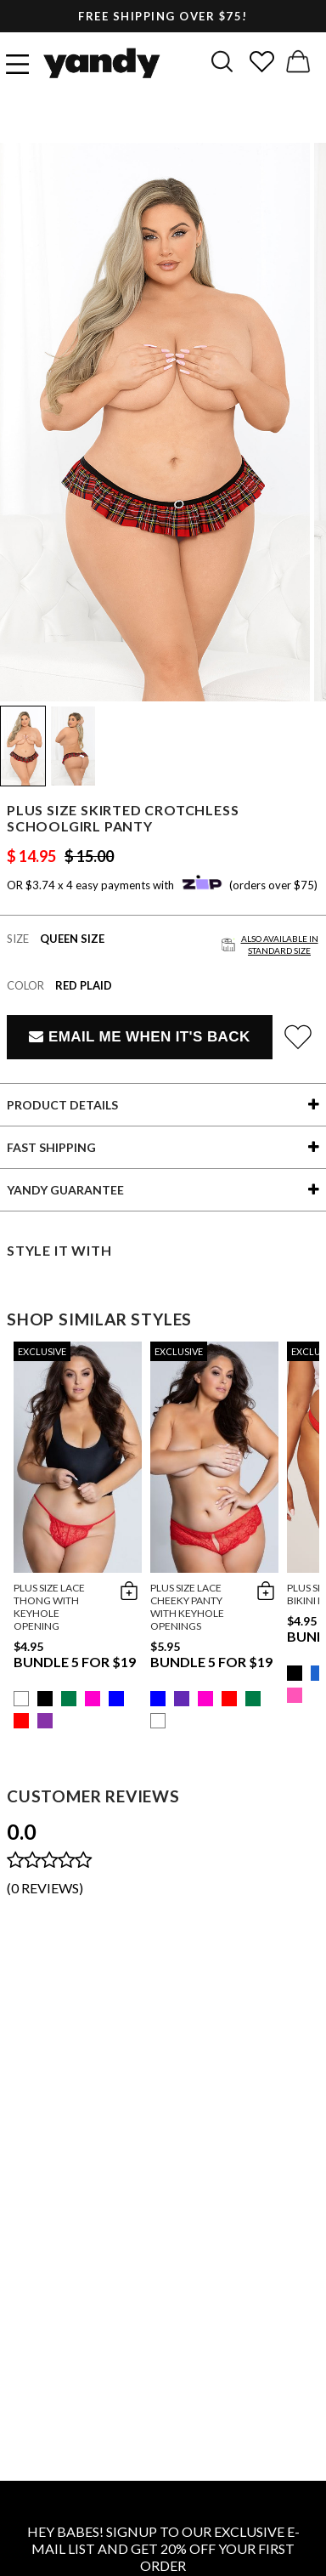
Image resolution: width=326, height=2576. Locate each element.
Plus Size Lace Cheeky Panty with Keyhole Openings (187, 1606)
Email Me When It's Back (139, 1037)
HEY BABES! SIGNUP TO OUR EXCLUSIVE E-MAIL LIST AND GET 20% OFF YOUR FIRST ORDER (163, 2548)
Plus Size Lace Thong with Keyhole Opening (49, 1606)
